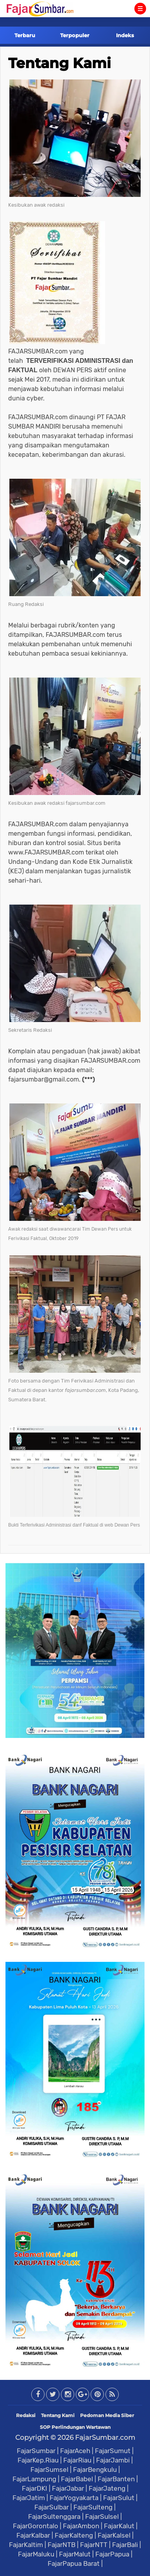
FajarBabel (77, 2479)
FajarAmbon (81, 2526)
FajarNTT (93, 2545)
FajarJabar (68, 2488)
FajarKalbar (33, 2535)
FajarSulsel (102, 2516)
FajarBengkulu (95, 2469)
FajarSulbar (51, 2507)
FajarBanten (116, 2479)
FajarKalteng (74, 2535)
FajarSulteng (92, 2507)
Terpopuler (74, 35)
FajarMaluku (36, 2554)
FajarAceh (75, 2451)
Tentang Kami (59, 63)
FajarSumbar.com (105, 2437)
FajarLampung (34, 2479)
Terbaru (24, 35)
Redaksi (26, 2415)
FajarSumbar (36, 2451)
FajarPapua (112, 2554)
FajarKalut (119, 2526)
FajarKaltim (26, 2545)
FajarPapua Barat (74, 2563)
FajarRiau (77, 2460)
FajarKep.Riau (38, 2460)
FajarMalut (75, 2554)
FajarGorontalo (35, 2526)
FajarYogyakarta (74, 2498)
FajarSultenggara (54, 2516)
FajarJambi (113, 2460)
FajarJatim (28, 2498)
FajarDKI (34, 2488)
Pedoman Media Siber (107, 2415)
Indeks (125, 35)
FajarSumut (112, 2451)
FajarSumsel (49, 2469)
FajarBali (125, 2545)
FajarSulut (118, 2498)
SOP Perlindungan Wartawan (75, 2427)
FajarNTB (61, 2545)
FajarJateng (107, 2488)
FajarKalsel (114, 2535)
